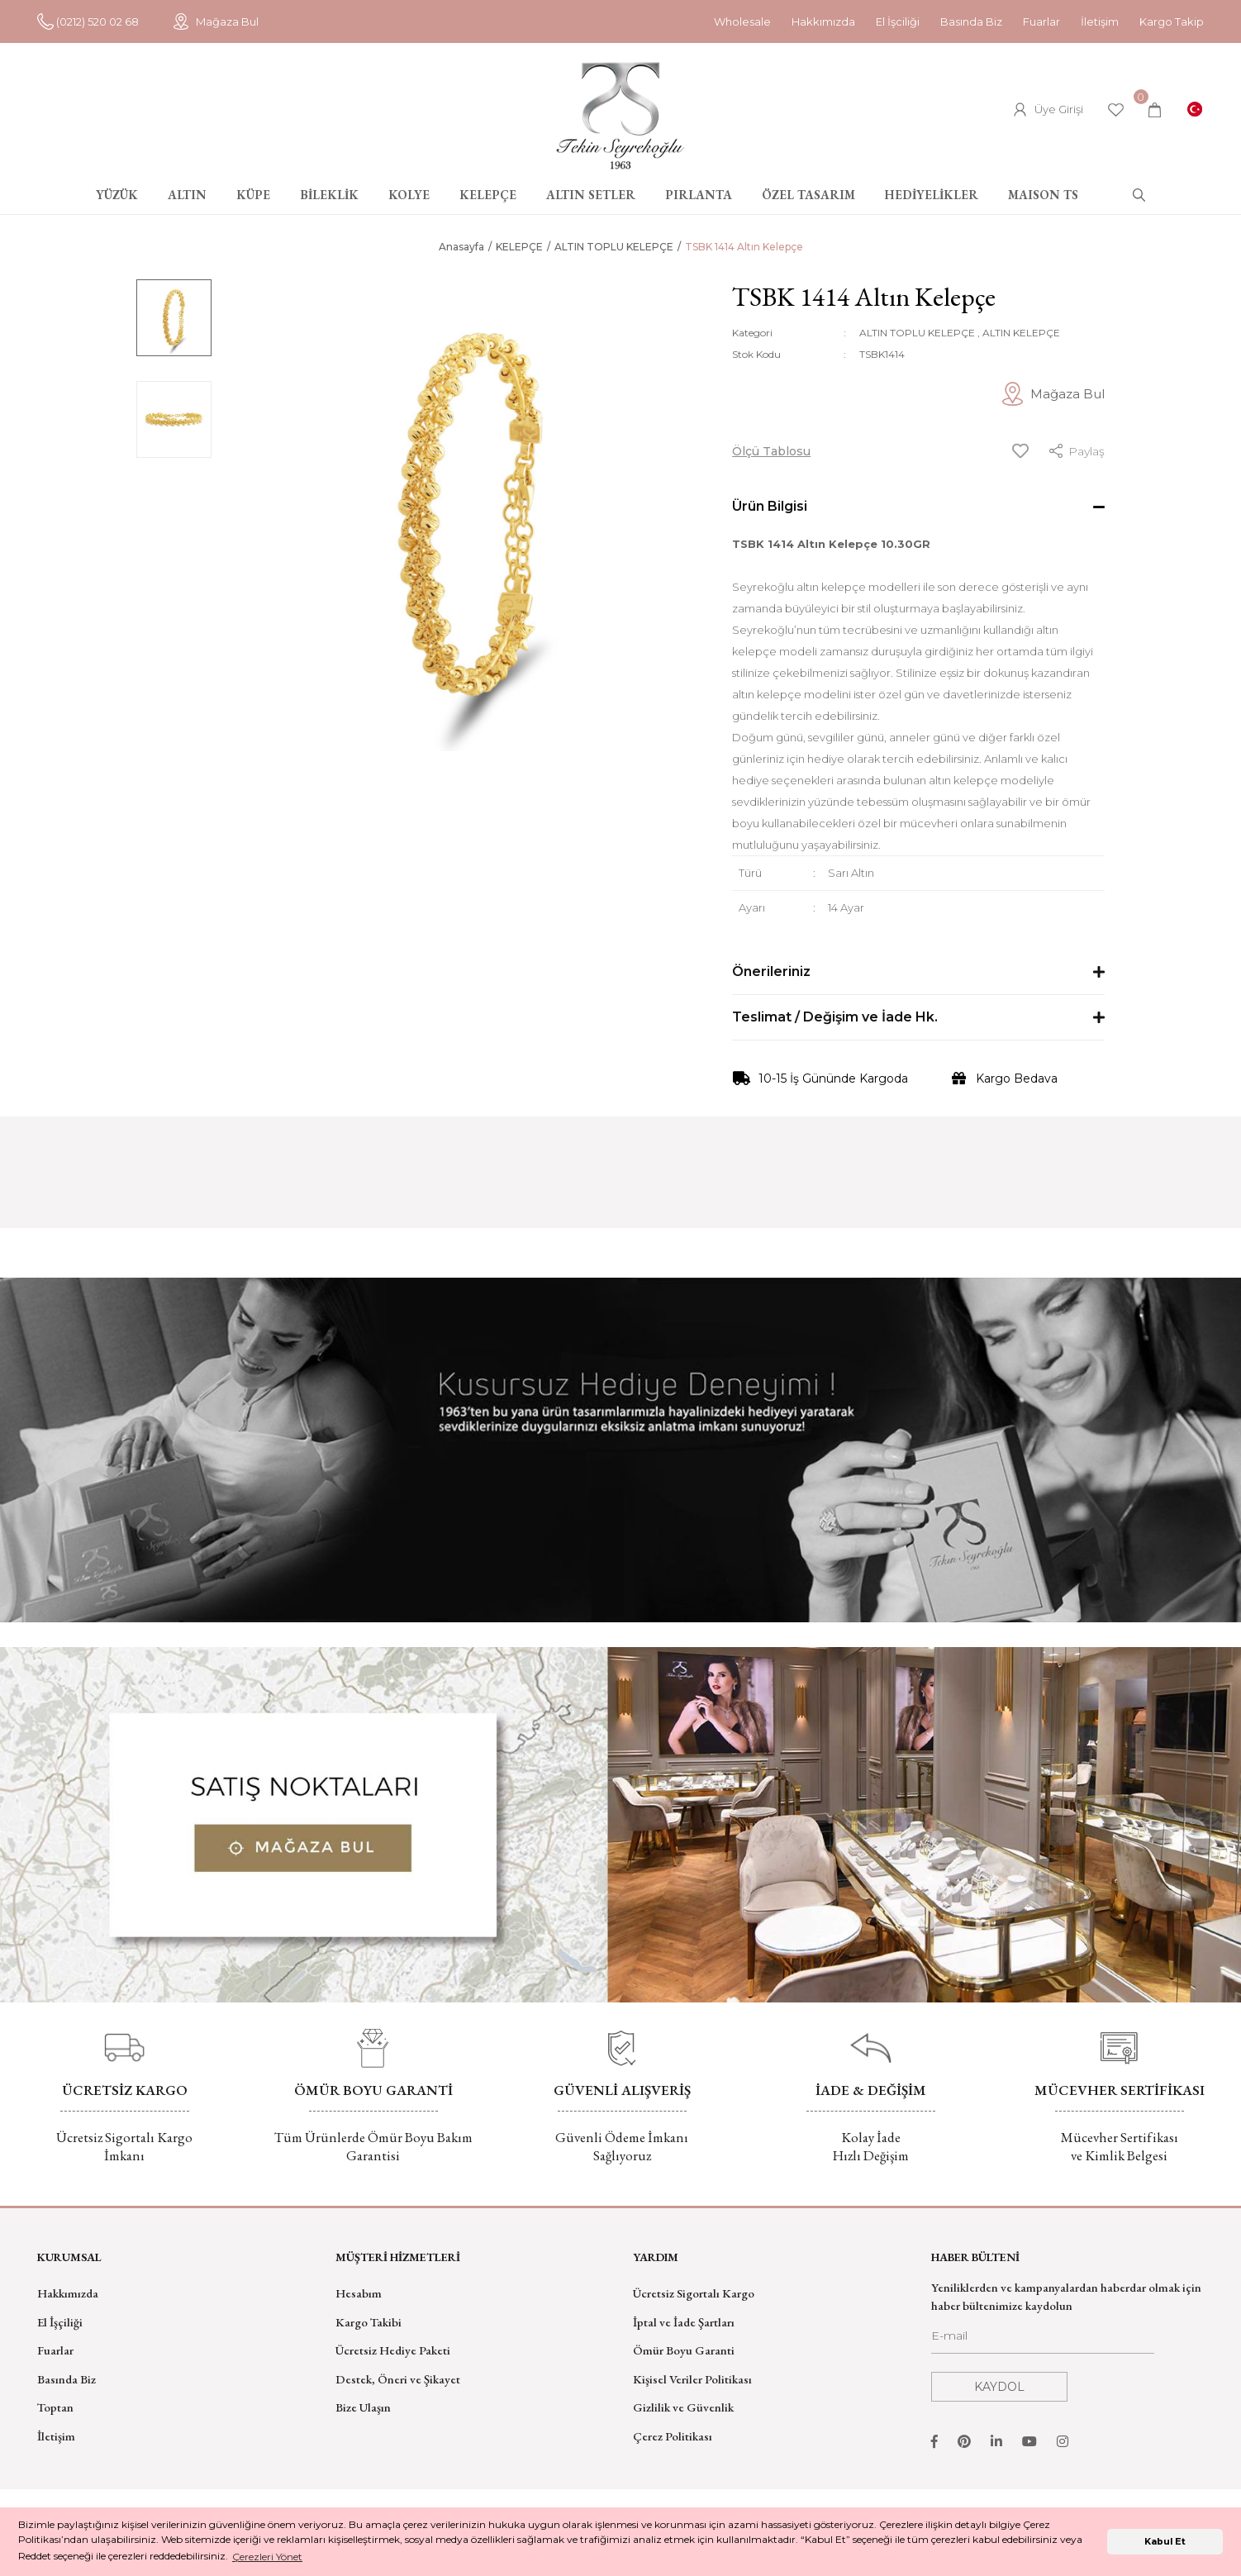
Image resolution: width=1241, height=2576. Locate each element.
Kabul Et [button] (1165, 2541)
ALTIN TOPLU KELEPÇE (917, 332)
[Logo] (620, 115)
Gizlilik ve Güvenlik (683, 2407)
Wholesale (742, 21)
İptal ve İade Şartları (684, 2322)
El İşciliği (898, 21)
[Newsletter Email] (1042, 2340)
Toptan (55, 2407)
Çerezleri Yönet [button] (267, 2556)
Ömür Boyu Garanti (684, 2350)
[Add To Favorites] (1020, 451)
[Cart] (1154, 109)
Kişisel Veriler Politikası (692, 2379)
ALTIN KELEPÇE (1021, 332)
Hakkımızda (823, 21)
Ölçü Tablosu (771, 451)
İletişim (1100, 21)
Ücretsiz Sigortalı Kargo (693, 2293)
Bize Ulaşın (363, 2407)
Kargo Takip (1171, 21)
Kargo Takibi (368, 2322)
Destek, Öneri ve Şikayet (397, 2379)
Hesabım (358, 2293)
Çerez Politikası (672, 2436)
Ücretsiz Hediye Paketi (392, 2350)
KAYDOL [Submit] (999, 2386)
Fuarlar (1041, 21)
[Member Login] (1048, 109)
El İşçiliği (60, 2322)
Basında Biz (971, 21)
